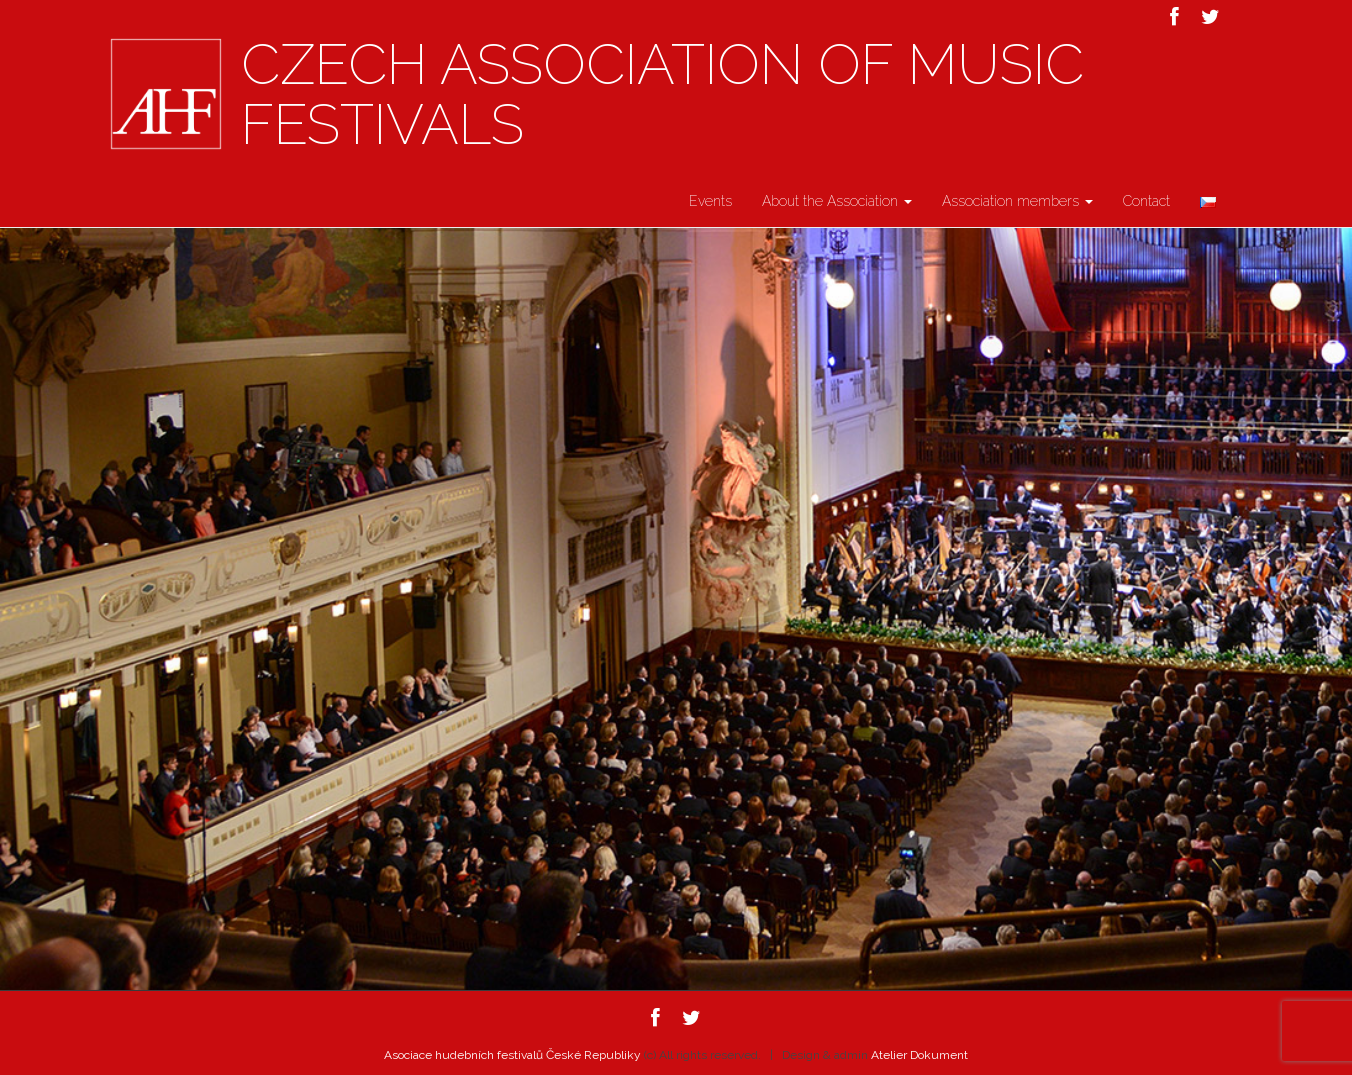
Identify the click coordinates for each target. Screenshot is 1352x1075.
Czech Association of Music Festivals (662, 95)
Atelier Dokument (919, 1055)
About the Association (837, 201)
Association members (1017, 201)
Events (710, 201)
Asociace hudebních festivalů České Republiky (512, 1055)
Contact (1146, 201)
